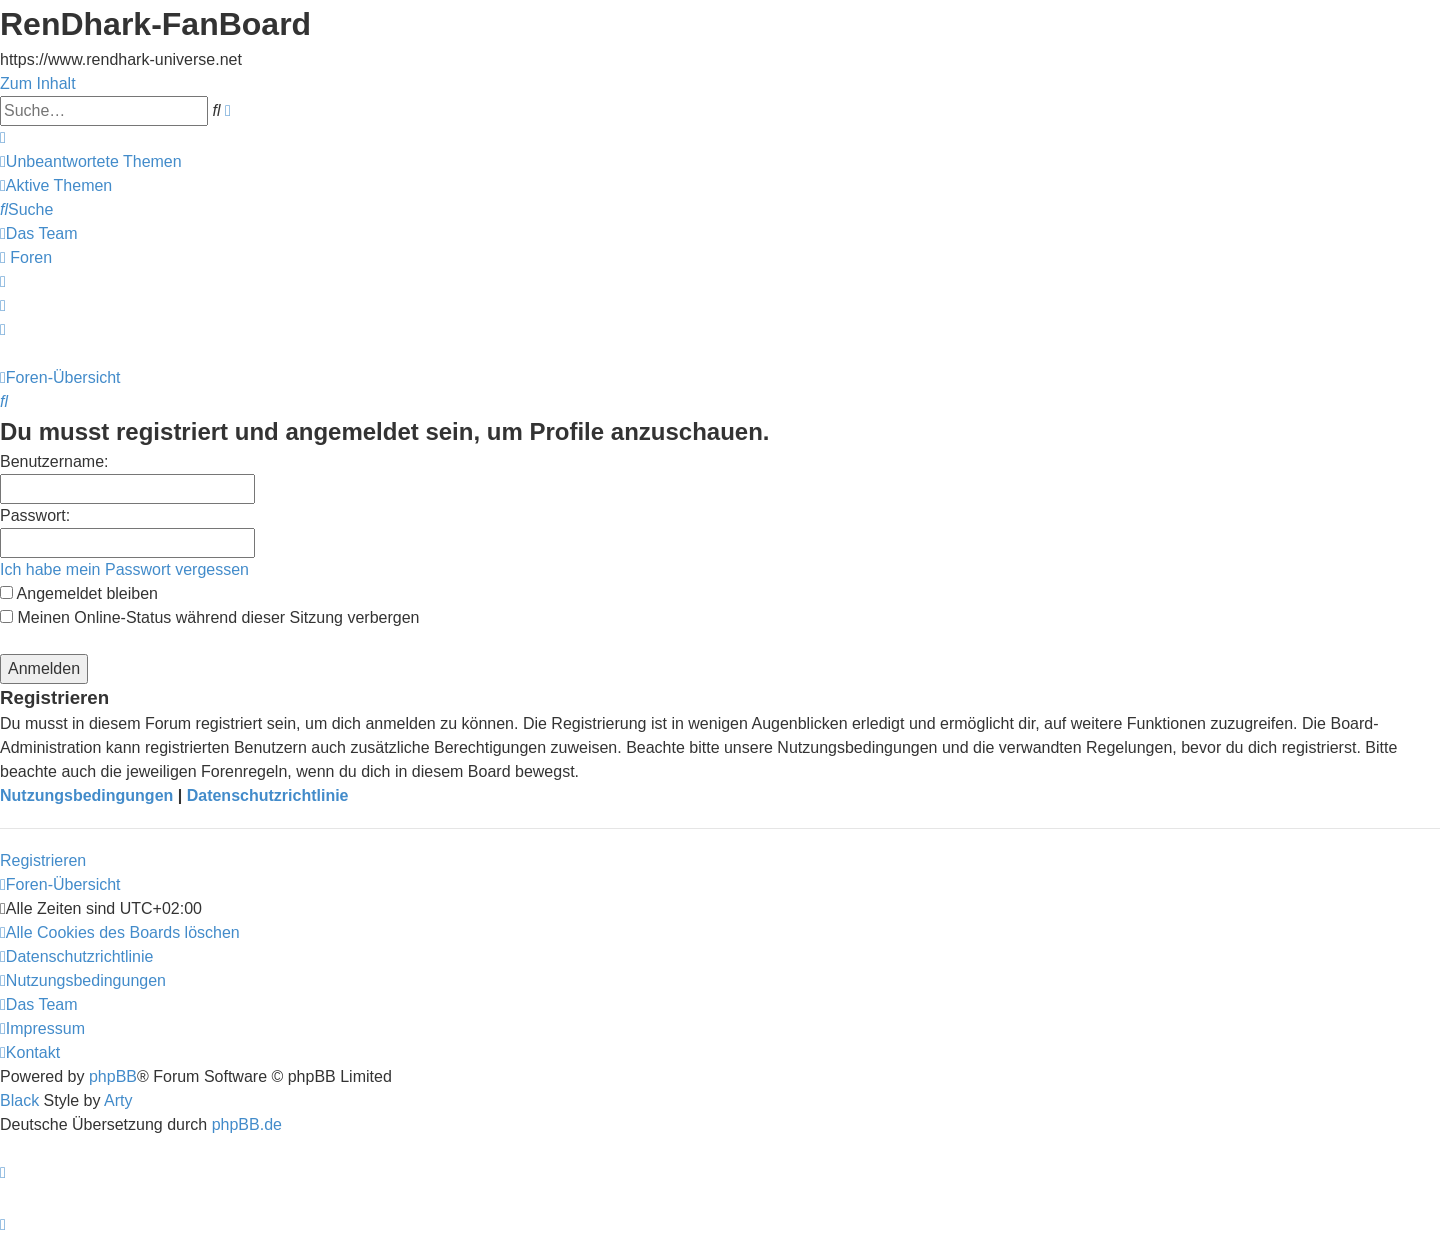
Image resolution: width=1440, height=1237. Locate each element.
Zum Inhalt (38, 83)
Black (19, 1100)
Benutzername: (54, 461)
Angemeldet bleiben (79, 593)
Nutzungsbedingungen (86, 795)
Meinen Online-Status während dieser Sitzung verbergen (209, 617)
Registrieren (43, 860)
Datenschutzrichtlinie (268, 795)
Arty (118, 1100)
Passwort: (35, 515)
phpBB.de (247, 1124)
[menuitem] (91, 161)
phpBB (113, 1076)
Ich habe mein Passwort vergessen (124, 569)
